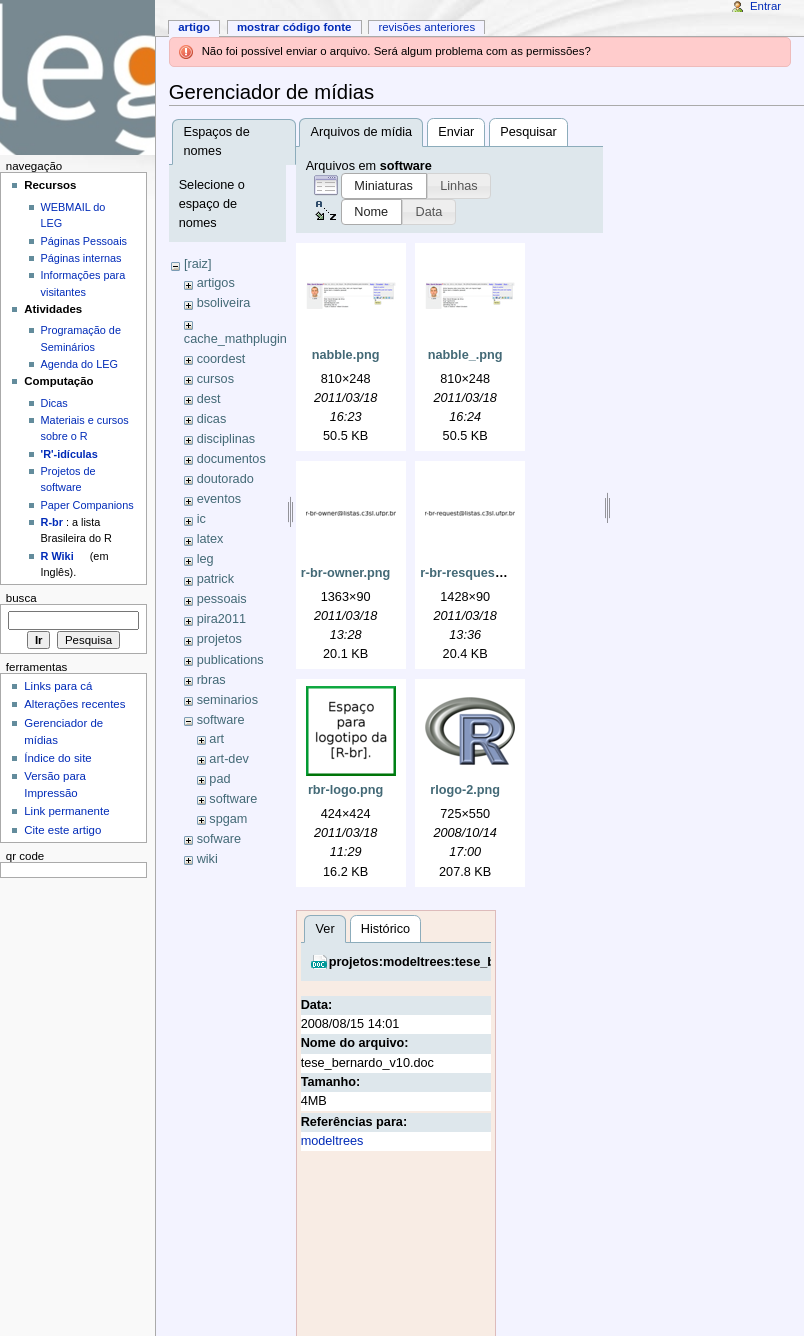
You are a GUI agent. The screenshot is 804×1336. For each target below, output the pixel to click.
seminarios (227, 700)
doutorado (225, 479)
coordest (221, 359)
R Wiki (57, 556)
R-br (52, 522)
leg (205, 559)
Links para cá (58, 686)
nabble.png (346, 355)
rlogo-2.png (465, 790)
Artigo (194, 27)
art (216, 739)
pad (219, 779)
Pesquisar (528, 132)
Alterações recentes (74, 704)
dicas (212, 419)
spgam (228, 819)
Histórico (385, 929)
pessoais (222, 599)
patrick (215, 579)
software (221, 720)
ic (201, 519)
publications (230, 660)
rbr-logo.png (345, 790)
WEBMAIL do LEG (73, 215)
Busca (21, 598)
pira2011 (221, 619)
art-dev (229, 759)
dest (209, 399)
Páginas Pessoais (84, 241)
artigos (216, 283)
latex (210, 539)
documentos (231, 459)
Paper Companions (87, 505)
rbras (211, 680)
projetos (219, 639)
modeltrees (332, 1141)
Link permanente (66, 811)
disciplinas (226, 439)
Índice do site (58, 758)
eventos (219, 499)
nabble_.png (465, 355)
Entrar (765, 6)
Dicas (54, 403)
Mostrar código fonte (294, 27)
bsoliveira (224, 303)
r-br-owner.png (346, 573)
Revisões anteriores (426, 27)
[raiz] (198, 264)
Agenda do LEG (79, 364)
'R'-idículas (69, 454)
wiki (207, 859)
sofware (219, 839)
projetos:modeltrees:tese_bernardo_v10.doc (463, 962)
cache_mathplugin (235, 339)
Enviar (456, 132)
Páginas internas (81, 258)
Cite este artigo (62, 830)
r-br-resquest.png (473, 573)
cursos (215, 379)
